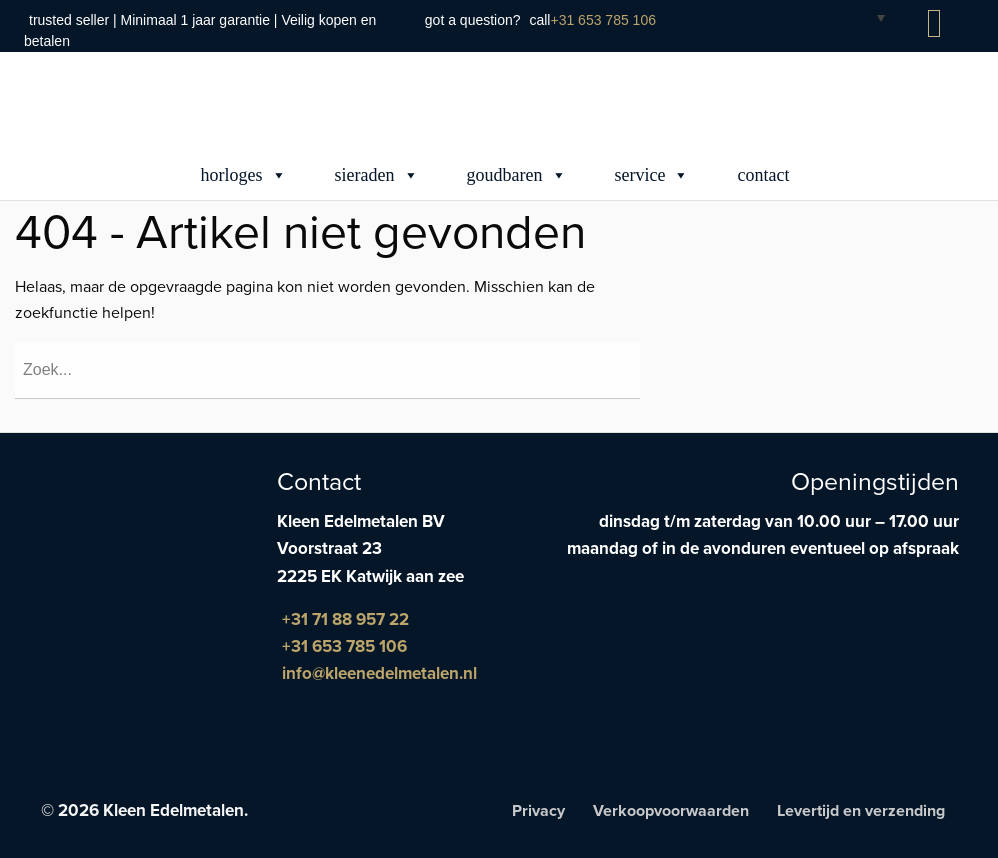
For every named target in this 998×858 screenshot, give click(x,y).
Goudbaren (517, 175)
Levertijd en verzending (861, 811)
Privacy (538, 811)
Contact (763, 175)
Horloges (244, 175)
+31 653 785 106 (603, 20)
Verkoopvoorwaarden (671, 811)
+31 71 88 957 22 (345, 619)
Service (652, 175)
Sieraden (377, 175)
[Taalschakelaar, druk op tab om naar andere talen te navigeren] (865, 17)
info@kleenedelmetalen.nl (379, 673)
